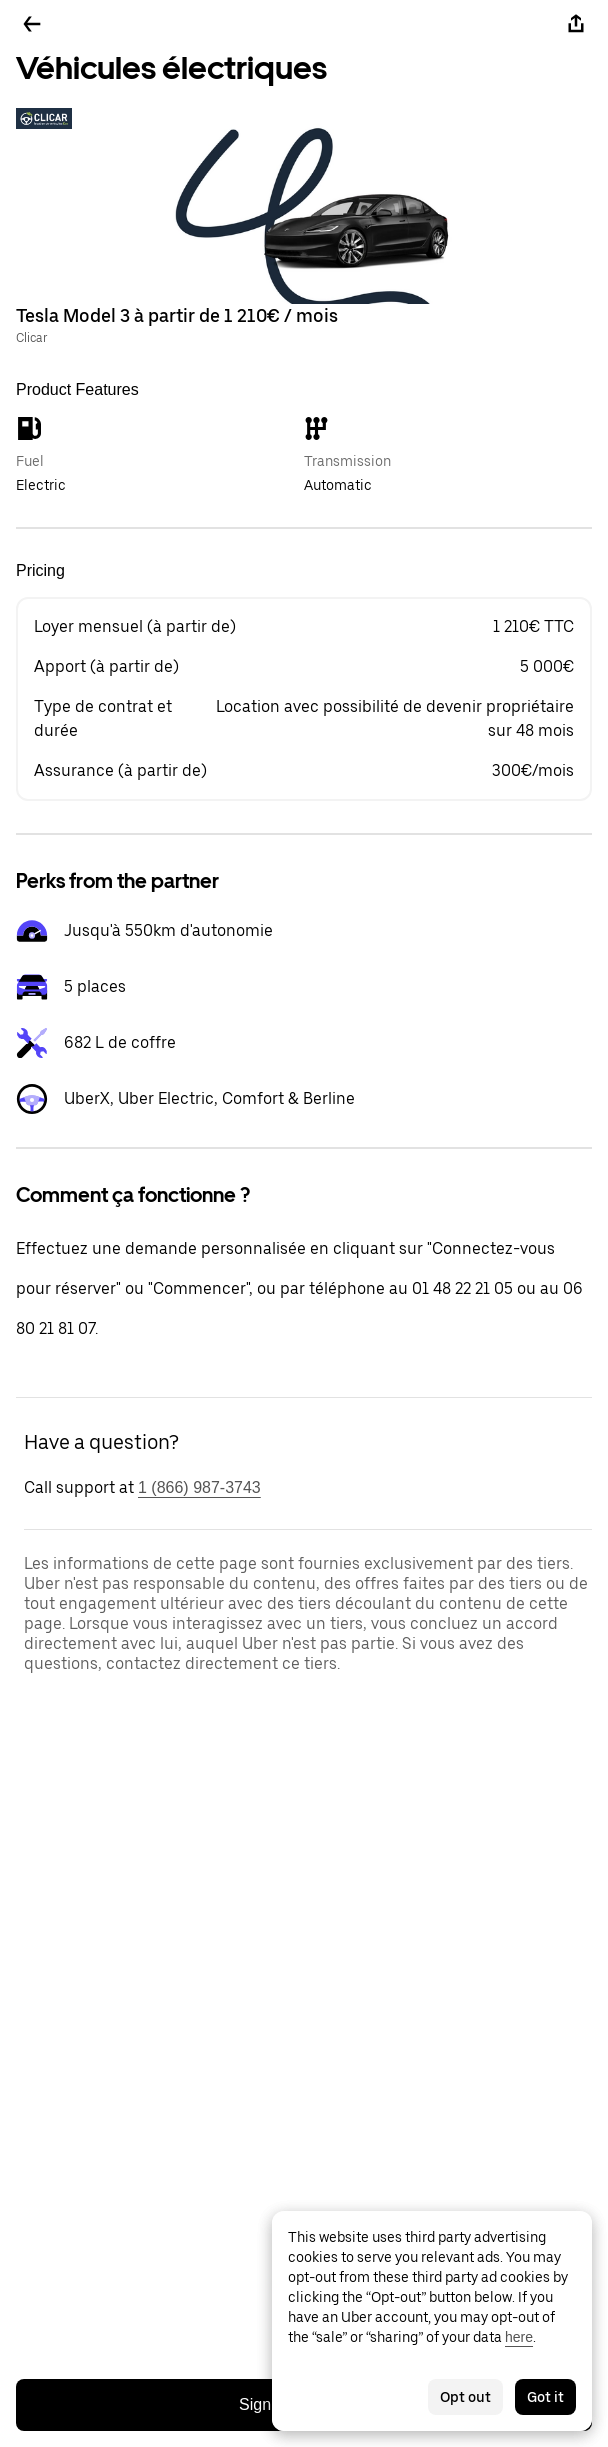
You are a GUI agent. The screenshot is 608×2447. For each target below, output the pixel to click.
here (519, 2337)
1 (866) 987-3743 (199, 1487)
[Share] (576, 24)
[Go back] (32, 24)
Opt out (465, 2397)
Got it (545, 2397)
